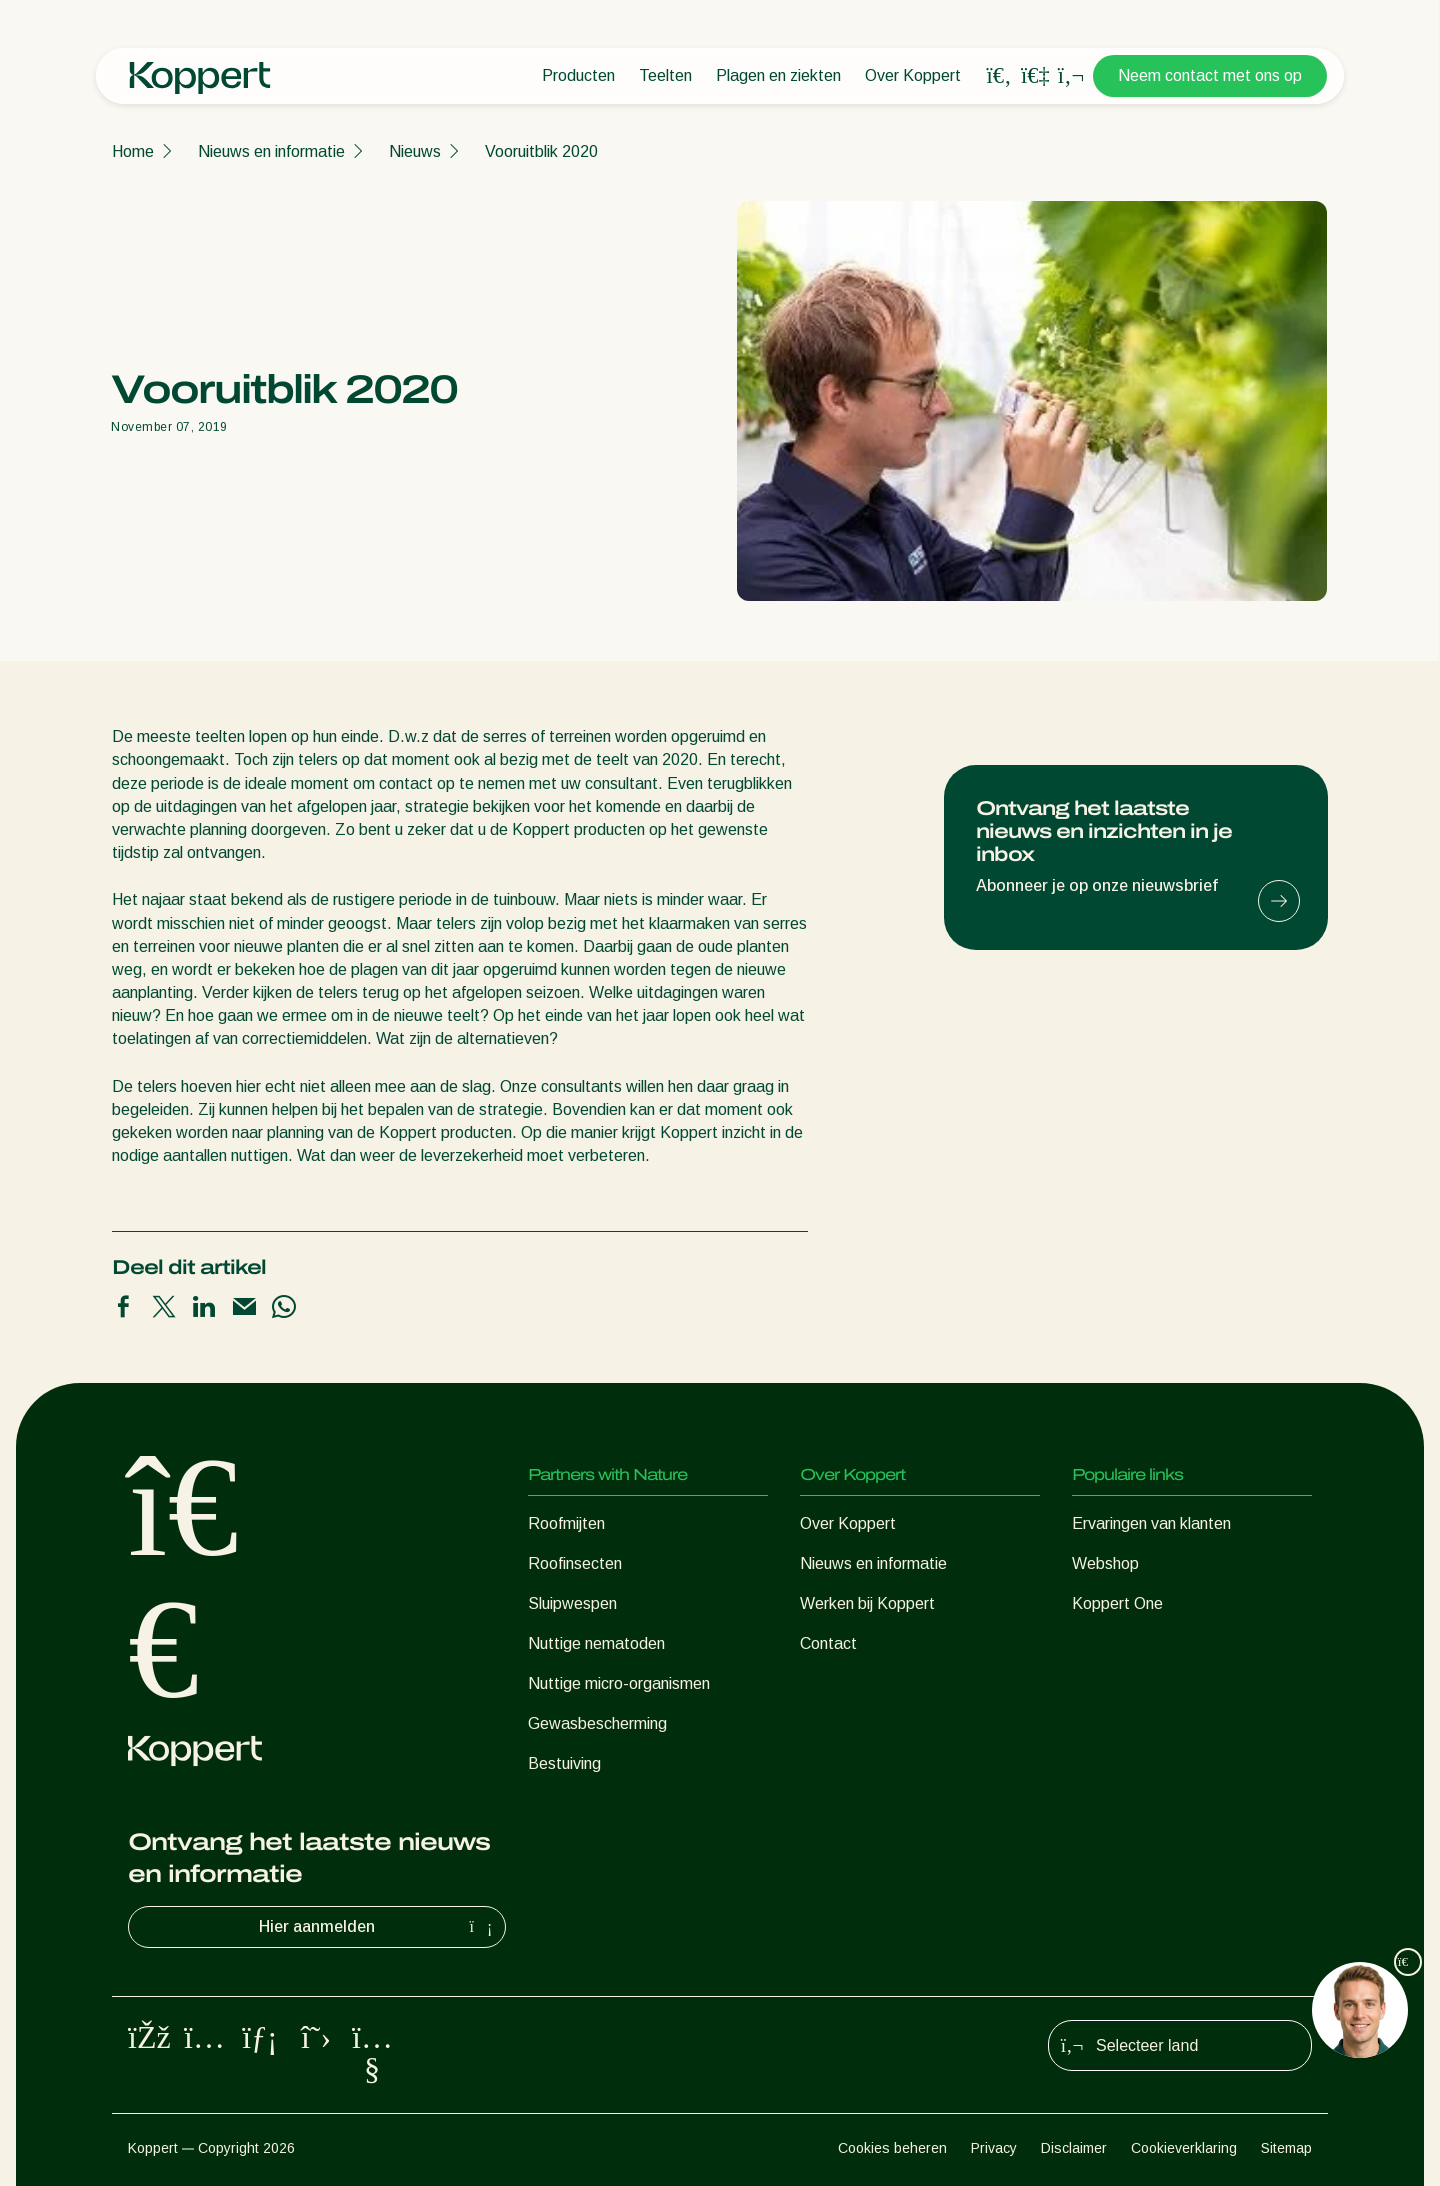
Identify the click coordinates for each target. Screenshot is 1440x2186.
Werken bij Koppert (867, 1603)
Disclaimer (1074, 2148)
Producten (578, 75)
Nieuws (415, 151)
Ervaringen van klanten (1151, 1523)
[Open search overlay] (999, 76)
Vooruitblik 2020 (541, 151)
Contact (828, 1643)
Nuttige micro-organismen (619, 1683)
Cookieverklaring (1184, 2148)
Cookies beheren (892, 2148)
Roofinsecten (575, 1563)
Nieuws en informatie (271, 151)
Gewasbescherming (597, 1723)
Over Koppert (913, 75)
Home (133, 151)
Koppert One (1117, 1603)
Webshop (1105, 1563)
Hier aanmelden (378, 1927)
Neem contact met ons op (1210, 75)
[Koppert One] (1035, 75)
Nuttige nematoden (596, 1643)
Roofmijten (566, 1523)
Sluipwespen (572, 1603)
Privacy (994, 2148)
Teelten (665, 75)
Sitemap (1286, 2148)
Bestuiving (564, 1763)
